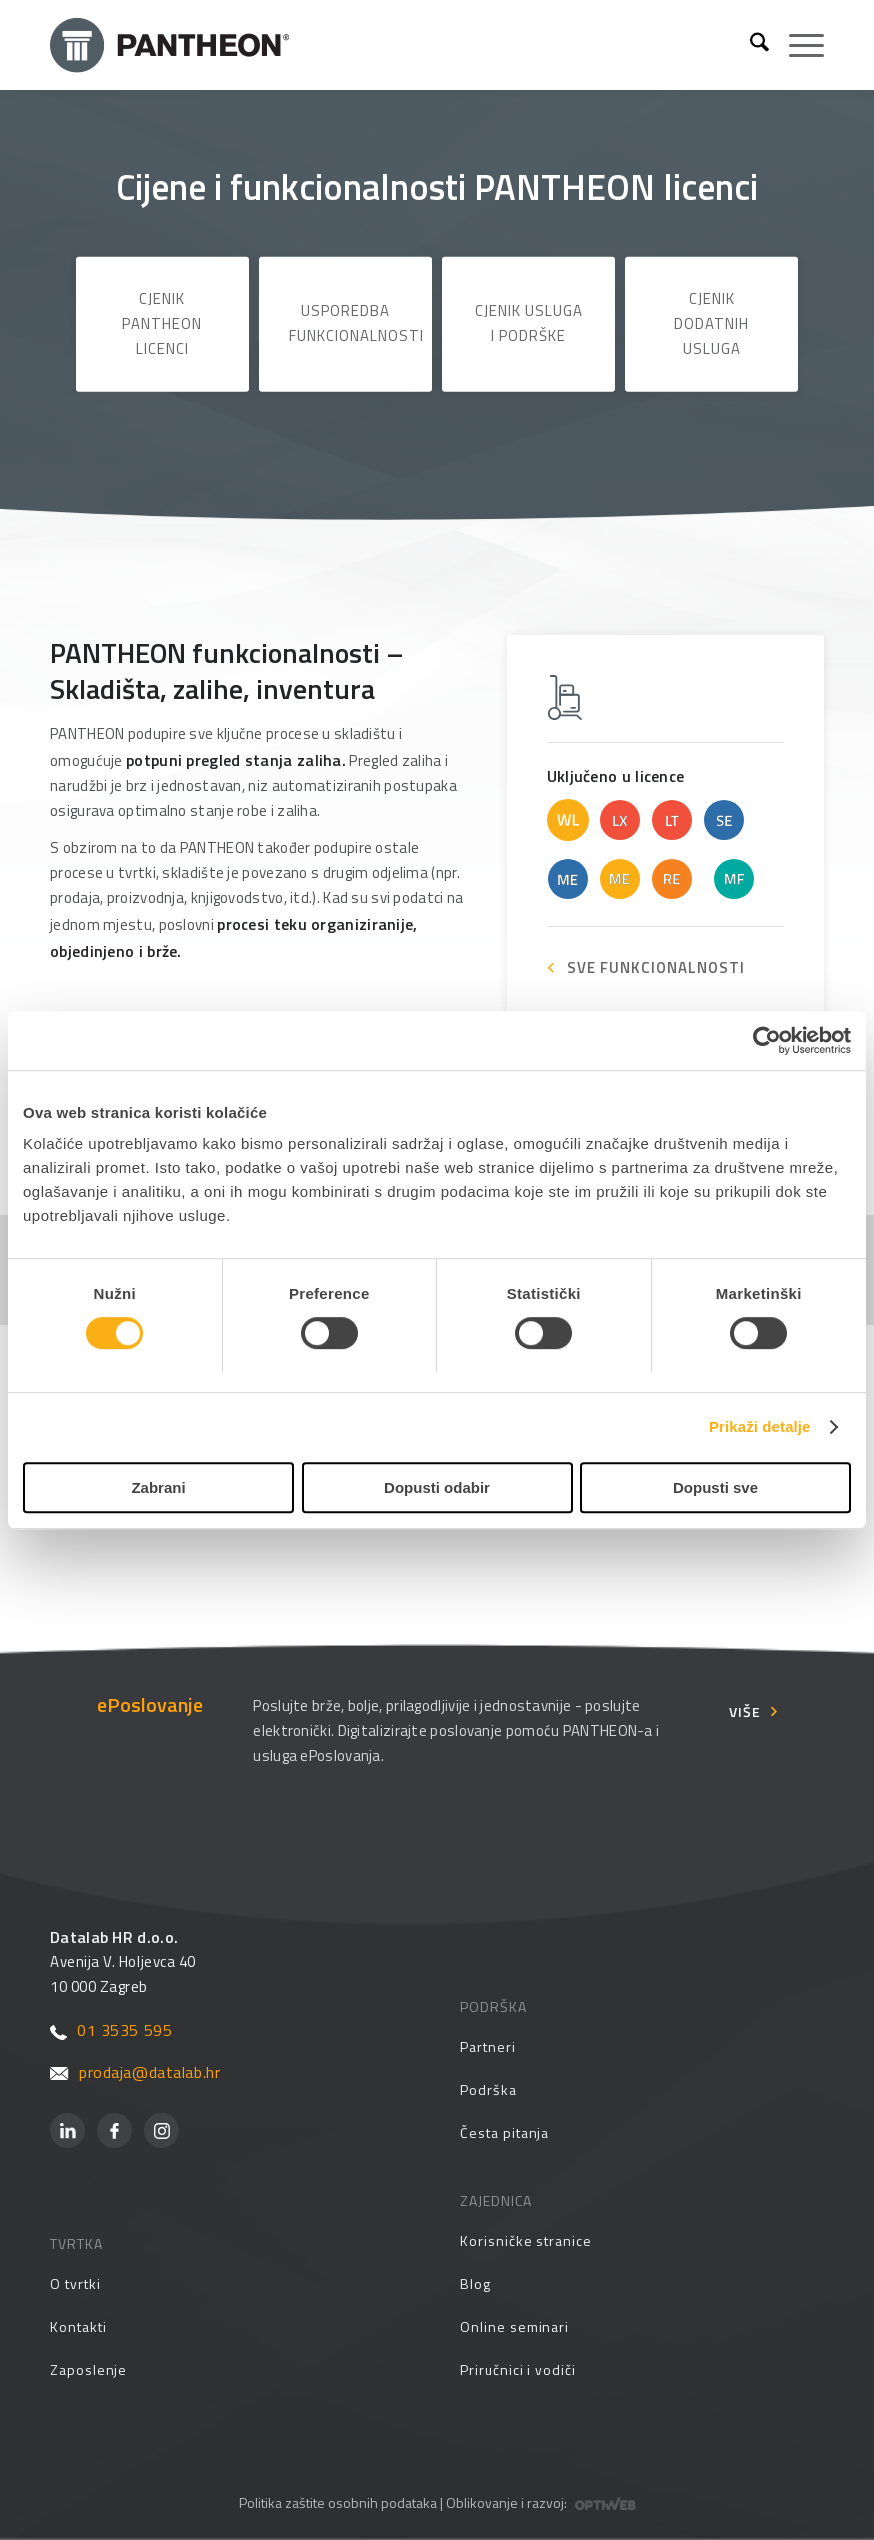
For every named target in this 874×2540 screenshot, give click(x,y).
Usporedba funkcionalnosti (356, 323)
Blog (475, 2283)
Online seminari (514, 2326)
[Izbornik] (796, 45)
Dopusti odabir (437, 1487)
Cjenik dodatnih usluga (711, 323)
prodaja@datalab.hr (135, 2072)
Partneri (487, 2046)
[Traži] (749, 45)
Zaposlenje (88, 2369)
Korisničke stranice (526, 2240)
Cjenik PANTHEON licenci (162, 323)
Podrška (488, 2089)
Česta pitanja (504, 2132)
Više (745, 1711)
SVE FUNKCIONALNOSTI (656, 967)
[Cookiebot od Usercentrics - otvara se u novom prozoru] (763, 1041)
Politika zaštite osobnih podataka (338, 2502)
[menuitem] (749, 45)
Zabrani (158, 1487)
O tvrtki (75, 2283)
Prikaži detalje (760, 1427)
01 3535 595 (111, 2030)
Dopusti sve (715, 1487)
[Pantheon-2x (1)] (392, 45)
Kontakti (78, 2326)
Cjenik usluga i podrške (529, 323)
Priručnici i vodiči (518, 2369)
